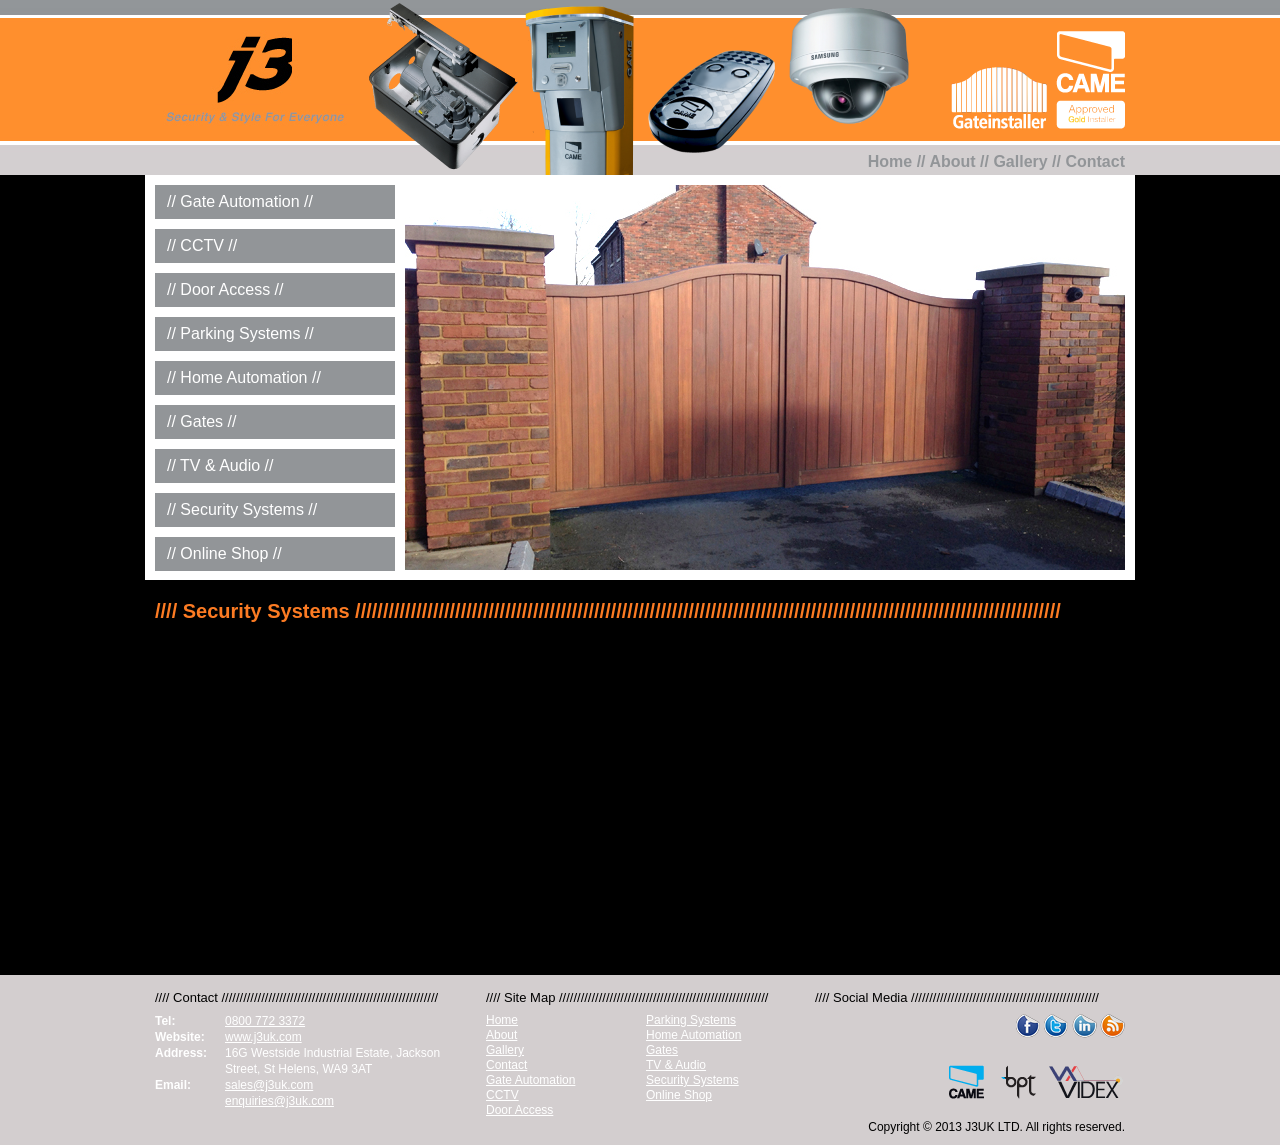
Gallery (1020, 161)
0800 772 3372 (265, 1021)
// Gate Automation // (240, 201)
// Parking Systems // (240, 333)
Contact (1095, 161)
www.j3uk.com (263, 1037)
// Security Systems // (242, 509)
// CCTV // (202, 245)
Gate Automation (530, 1080)
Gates (662, 1050)
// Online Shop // (224, 553)
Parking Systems (691, 1020)
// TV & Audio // (220, 465)
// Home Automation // (244, 377)
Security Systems (692, 1080)
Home (890, 161)
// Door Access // (225, 289)
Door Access (519, 1110)
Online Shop (679, 1095)
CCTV (502, 1095)
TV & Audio (676, 1065)
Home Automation (693, 1035)
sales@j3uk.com (269, 1085)
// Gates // (201, 421)
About (952, 161)
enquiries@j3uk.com (279, 1101)
